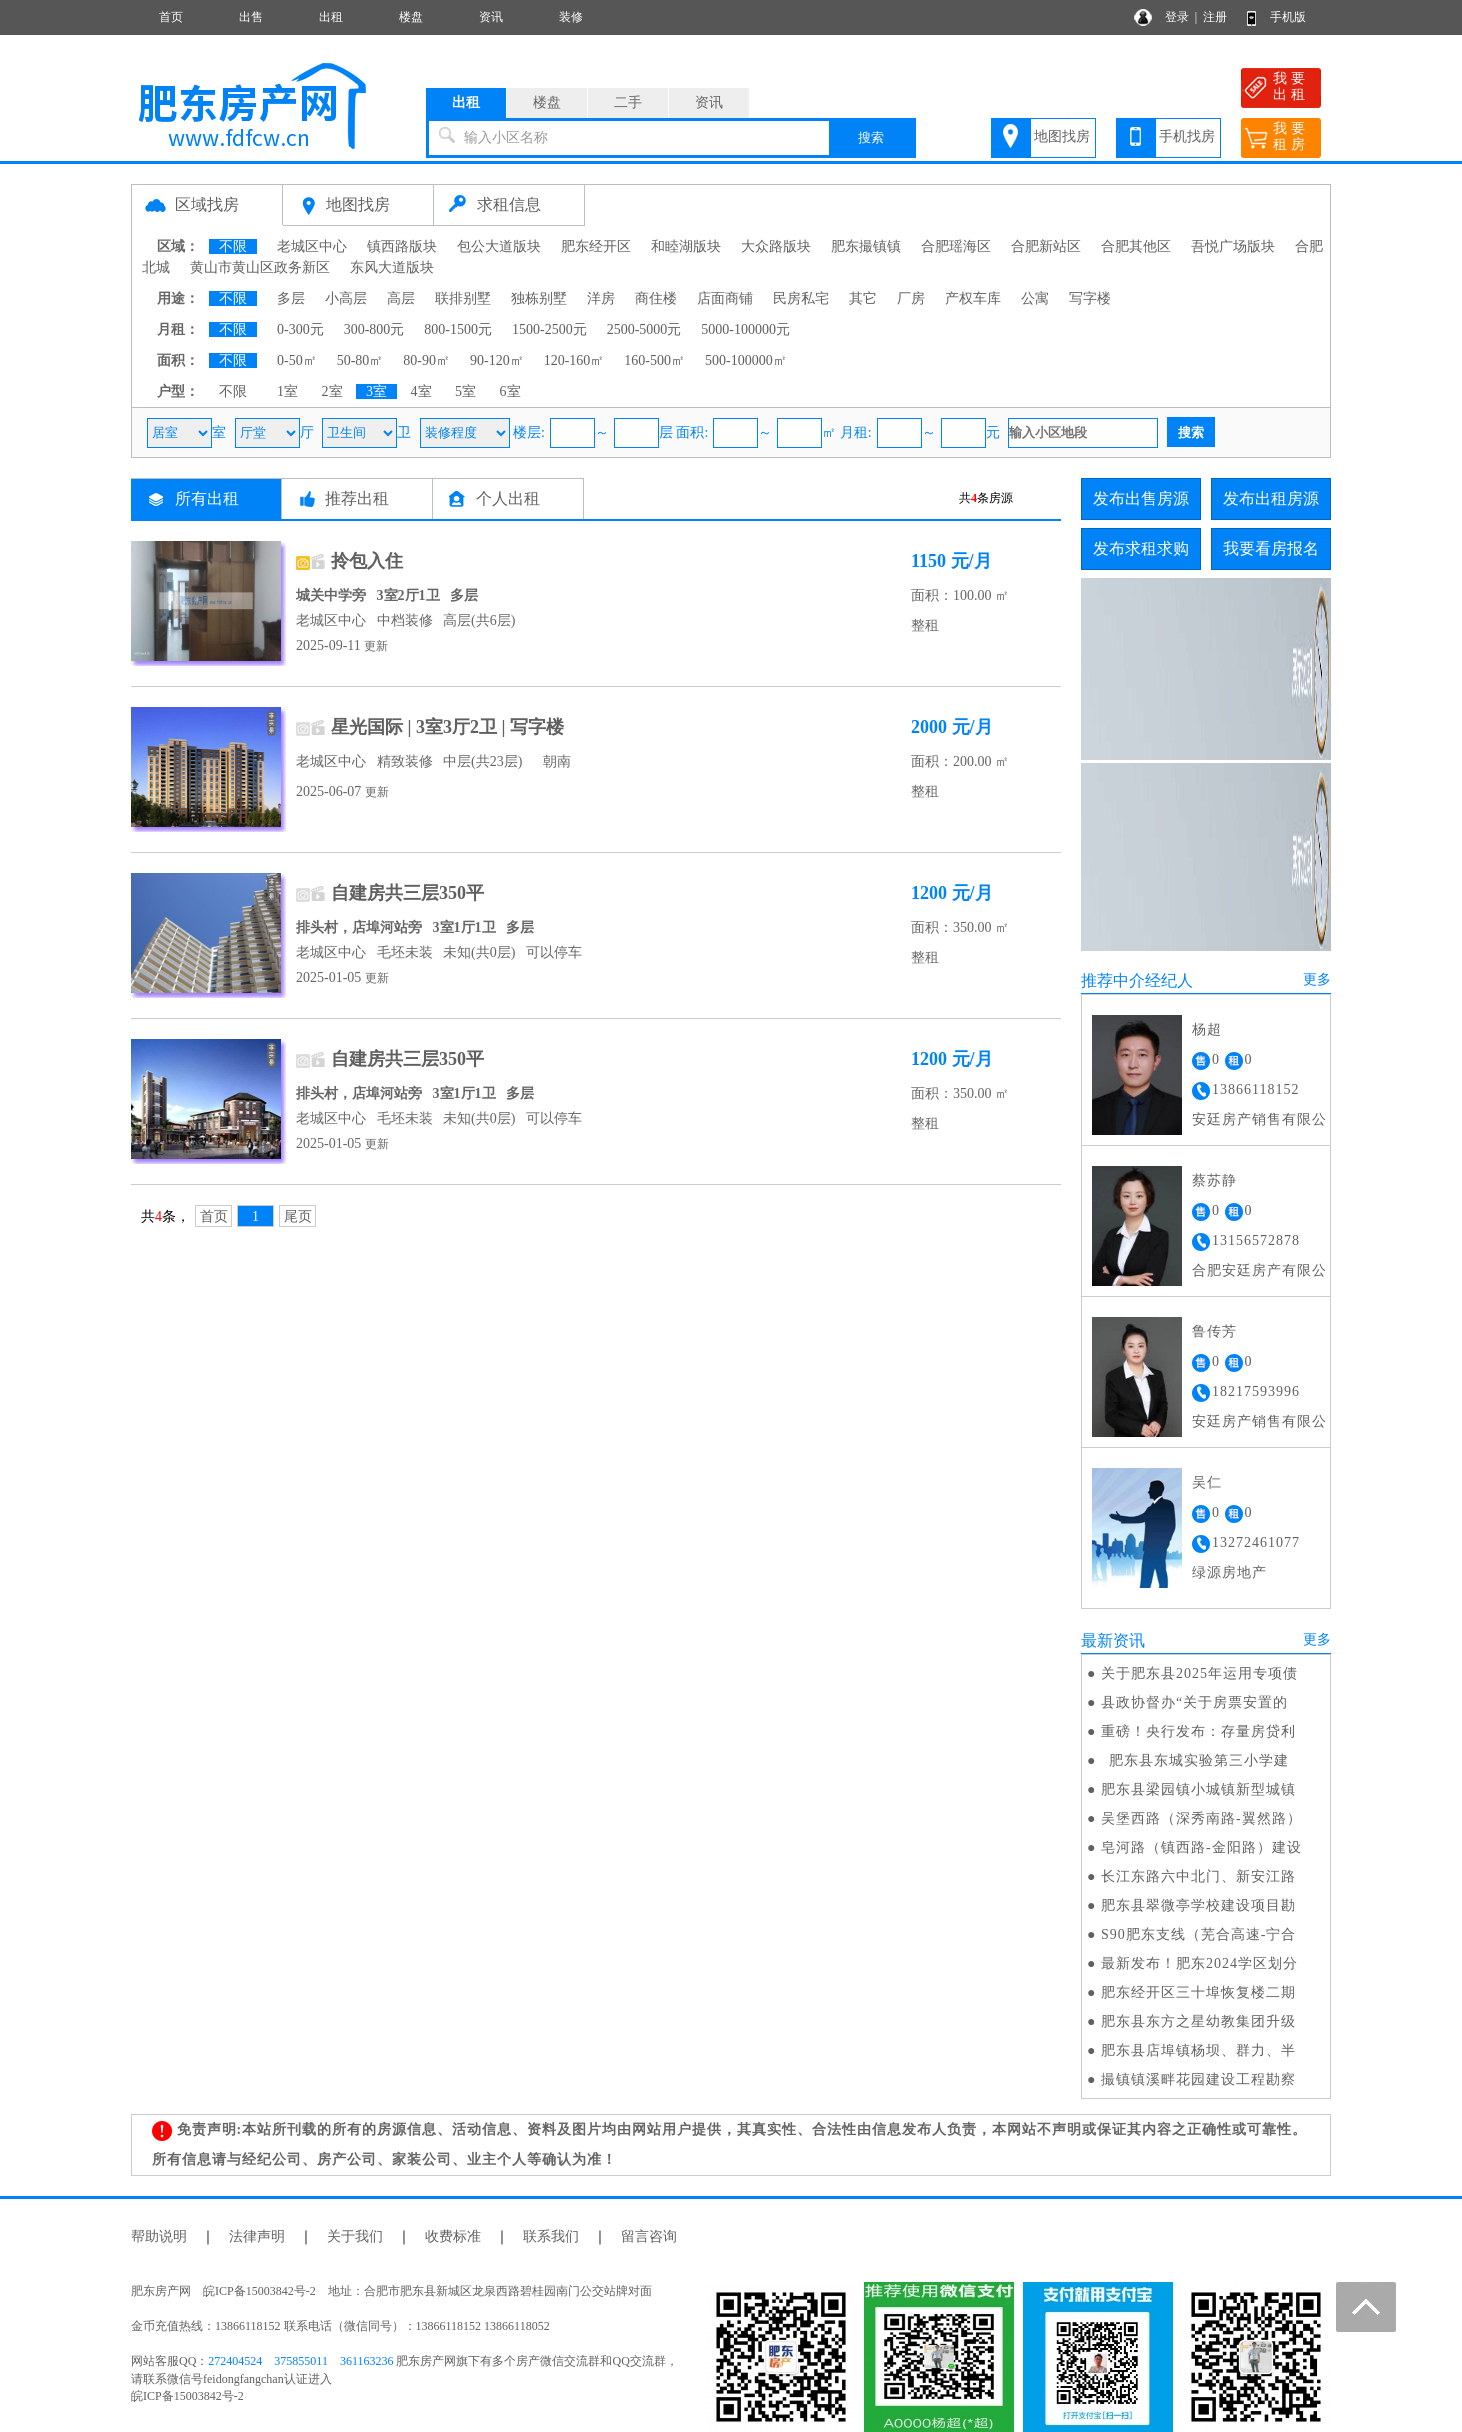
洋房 (601, 298)
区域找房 (207, 204)
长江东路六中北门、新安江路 (1198, 1876)
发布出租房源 (1271, 498)
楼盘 (411, 17)
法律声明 (257, 2236)
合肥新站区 (1046, 246)
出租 (331, 17)
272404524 (235, 2361)
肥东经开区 (596, 246)
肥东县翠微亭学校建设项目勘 (1198, 1905)
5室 (465, 391)
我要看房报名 (1271, 548)
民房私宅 (801, 298)
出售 (251, 17)
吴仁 (1207, 1482)
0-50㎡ (297, 360)
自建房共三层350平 (407, 893)
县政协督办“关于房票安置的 (1194, 1702)
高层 (401, 298)
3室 (376, 391)
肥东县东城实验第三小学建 (1195, 1760)
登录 (1177, 17)
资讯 (491, 17)
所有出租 (207, 498)
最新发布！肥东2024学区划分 (1199, 1963)
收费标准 (453, 2236)
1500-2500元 (549, 329)
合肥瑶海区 (956, 246)
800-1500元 (458, 329)
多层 (291, 298)
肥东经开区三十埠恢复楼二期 (1198, 1992)
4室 (421, 391)
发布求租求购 (1141, 548)
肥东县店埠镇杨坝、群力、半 (1198, 2050)
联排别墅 (463, 298)
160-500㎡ (654, 360)
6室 (510, 391)
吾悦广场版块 (1233, 246)
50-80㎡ (360, 360)
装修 (571, 17)
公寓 (1035, 298)
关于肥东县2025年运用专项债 (1199, 1673)
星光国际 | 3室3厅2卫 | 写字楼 (447, 727)
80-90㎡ (426, 360)
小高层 (346, 298)
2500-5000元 (644, 329)
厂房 (911, 298)
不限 (233, 246)
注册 (1215, 17)
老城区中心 (312, 246)
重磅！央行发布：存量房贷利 (1198, 1731)
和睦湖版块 (686, 246)
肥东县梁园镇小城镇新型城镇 (1198, 1789)
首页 (171, 17)
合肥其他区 (1136, 246)
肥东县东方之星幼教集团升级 (1198, 2021)
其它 (863, 298)
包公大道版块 (499, 246)
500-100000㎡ (746, 360)
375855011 (301, 2361)
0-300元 (300, 329)
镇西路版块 (402, 246)
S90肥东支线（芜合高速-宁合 (1198, 1934)
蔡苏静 (1214, 1180)
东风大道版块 (392, 267)
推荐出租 (357, 498)
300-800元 (374, 329)
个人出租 (508, 498)
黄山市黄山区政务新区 (260, 267)
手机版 (1288, 17)
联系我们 (551, 2236)
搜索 (871, 137)
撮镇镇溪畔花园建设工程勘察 (1198, 2079)
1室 (287, 391)
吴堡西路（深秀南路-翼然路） (1201, 1818)
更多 (1317, 979)
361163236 (367, 2361)
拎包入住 (367, 561)
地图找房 (1062, 136)
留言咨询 (649, 2236)
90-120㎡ (497, 360)
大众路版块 (776, 246)
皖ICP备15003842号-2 (187, 2396)
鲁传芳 (1214, 1331)
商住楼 (656, 298)
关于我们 (355, 2236)
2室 (332, 391)
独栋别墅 (539, 298)
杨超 (1207, 1029)
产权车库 (973, 298)
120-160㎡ (574, 360)
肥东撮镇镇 (866, 246)
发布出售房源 (1141, 498)
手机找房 (1187, 136)
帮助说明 (159, 2236)
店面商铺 (725, 298)
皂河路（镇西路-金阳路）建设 (1201, 1847)
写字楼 (1090, 298)
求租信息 (509, 204)
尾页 (298, 1216)
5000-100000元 (745, 329)
